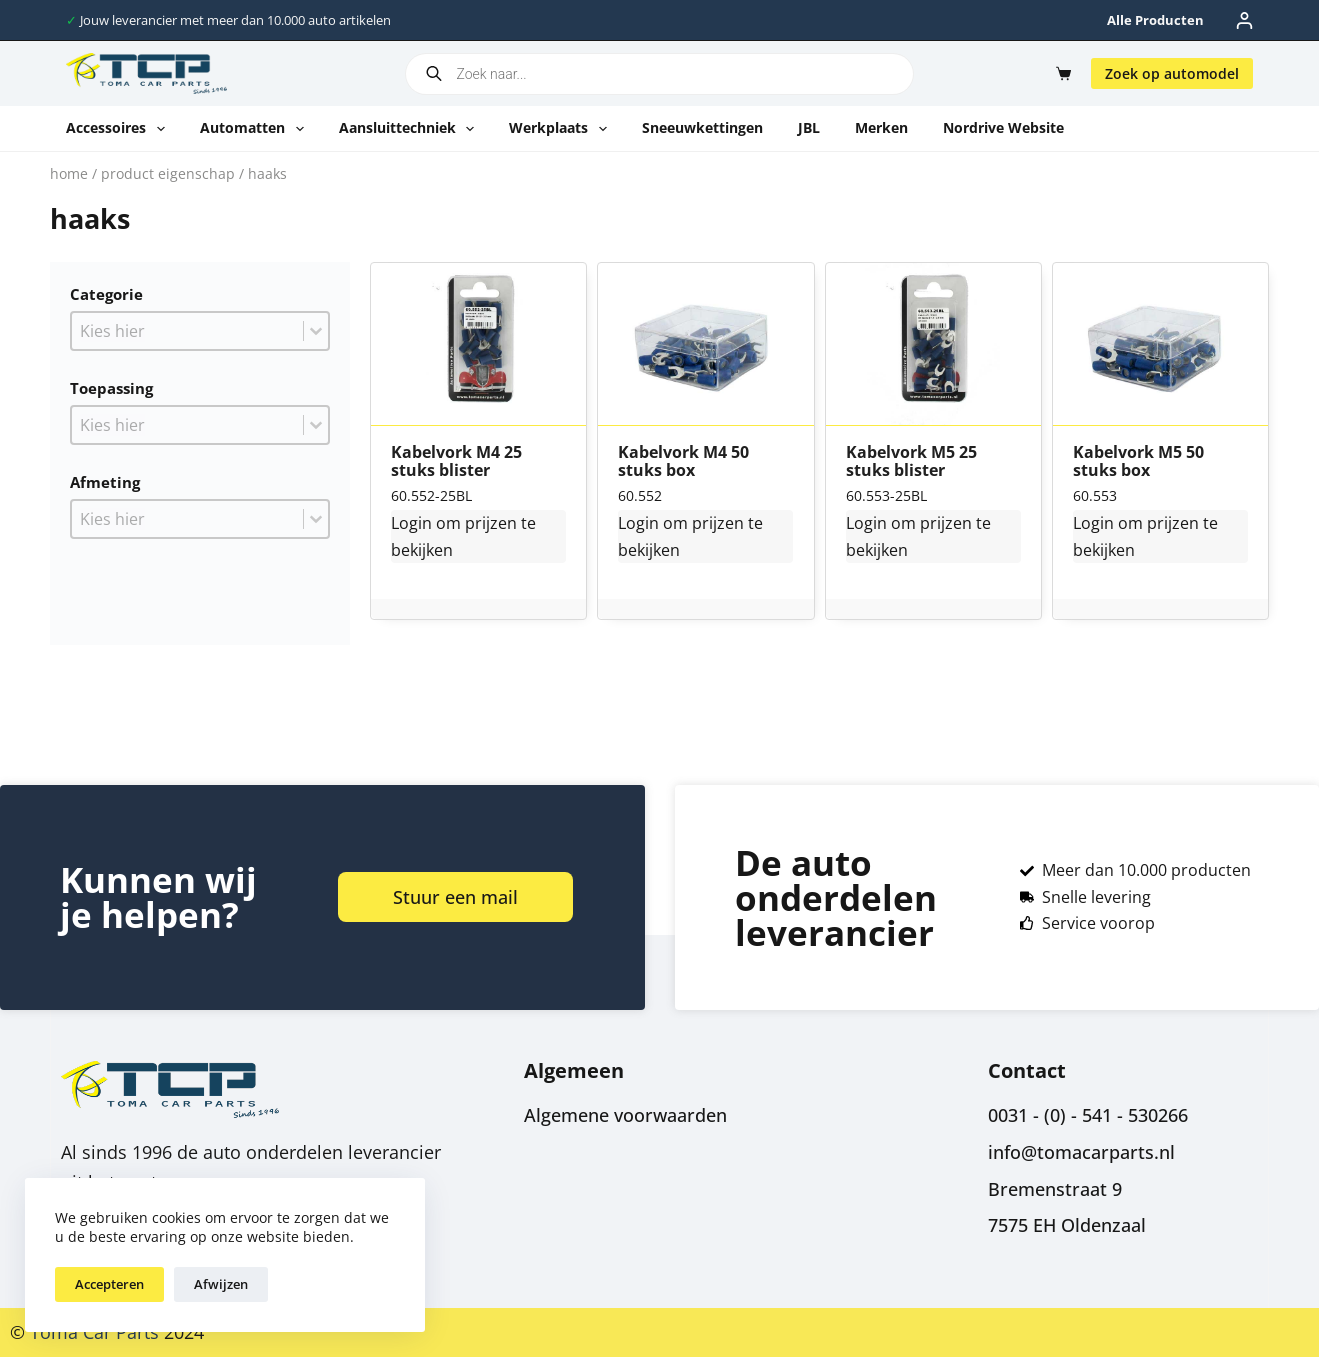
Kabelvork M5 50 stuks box (1138, 461)
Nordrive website (1003, 127)
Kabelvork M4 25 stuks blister (456, 461)
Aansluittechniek (411, 129)
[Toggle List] (316, 331)
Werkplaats (562, 129)
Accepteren (109, 1284)
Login (411, 523)
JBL (809, 127)
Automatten (256, 129)
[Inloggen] (1244, 20)
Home (69, 173)
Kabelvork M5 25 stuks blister (911, 461)
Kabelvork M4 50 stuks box (683, 461)
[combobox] (187, 331)
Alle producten (1155, 20)
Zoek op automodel (1172, 73)
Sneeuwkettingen (702, 127)
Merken (881, 127)
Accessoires (119, 129)
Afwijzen (221, 1284)
